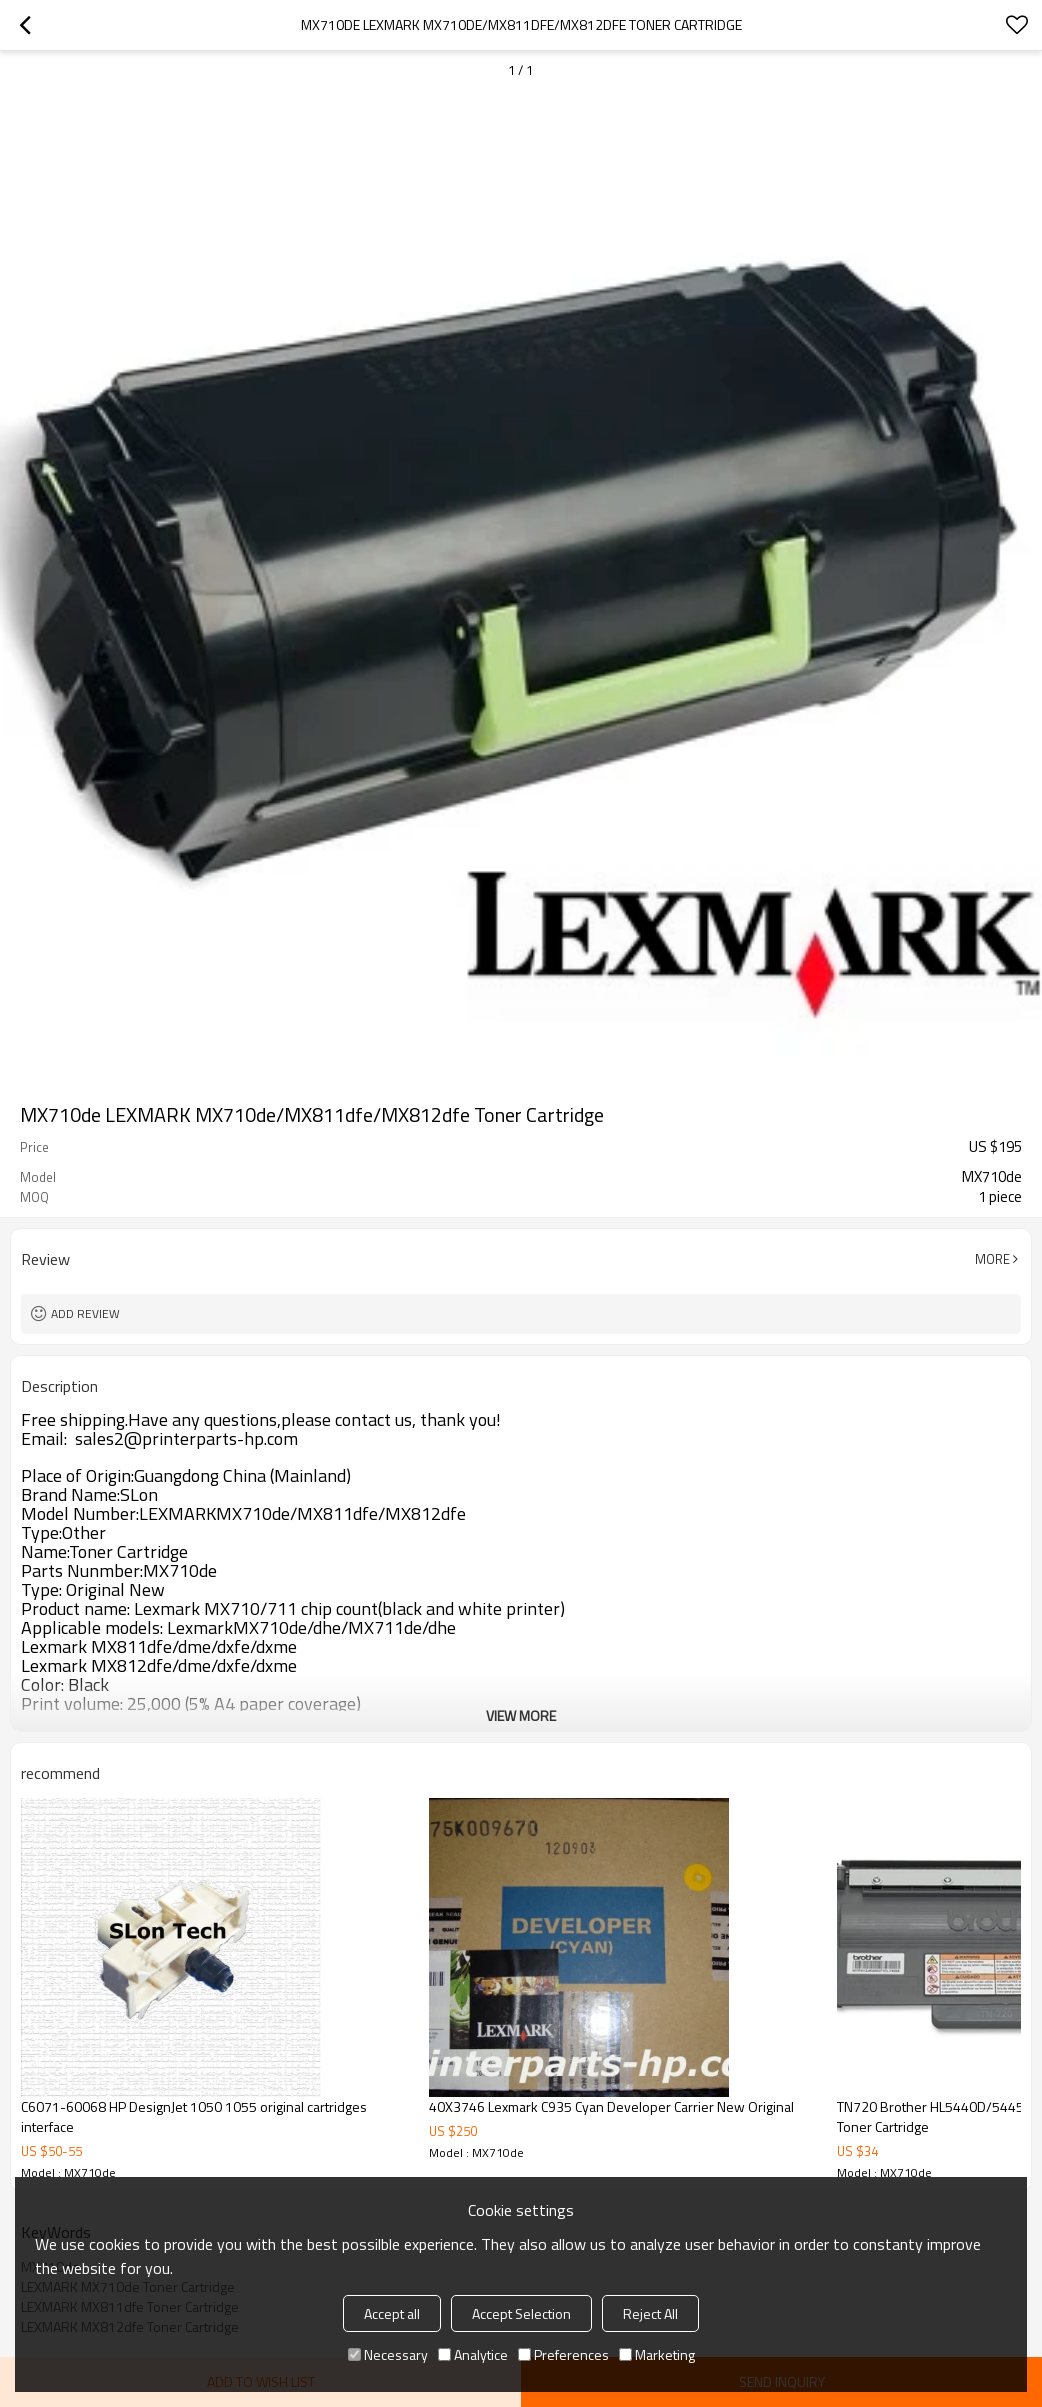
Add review (85, 1313)
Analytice (473, 2354)
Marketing (657, 2354)
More (992, 1259)
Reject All (650, 2313)
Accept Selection (521, 2313)
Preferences (563, 2354)
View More (521, 1715)
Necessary (388, 2354)
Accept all (392, 2313)
